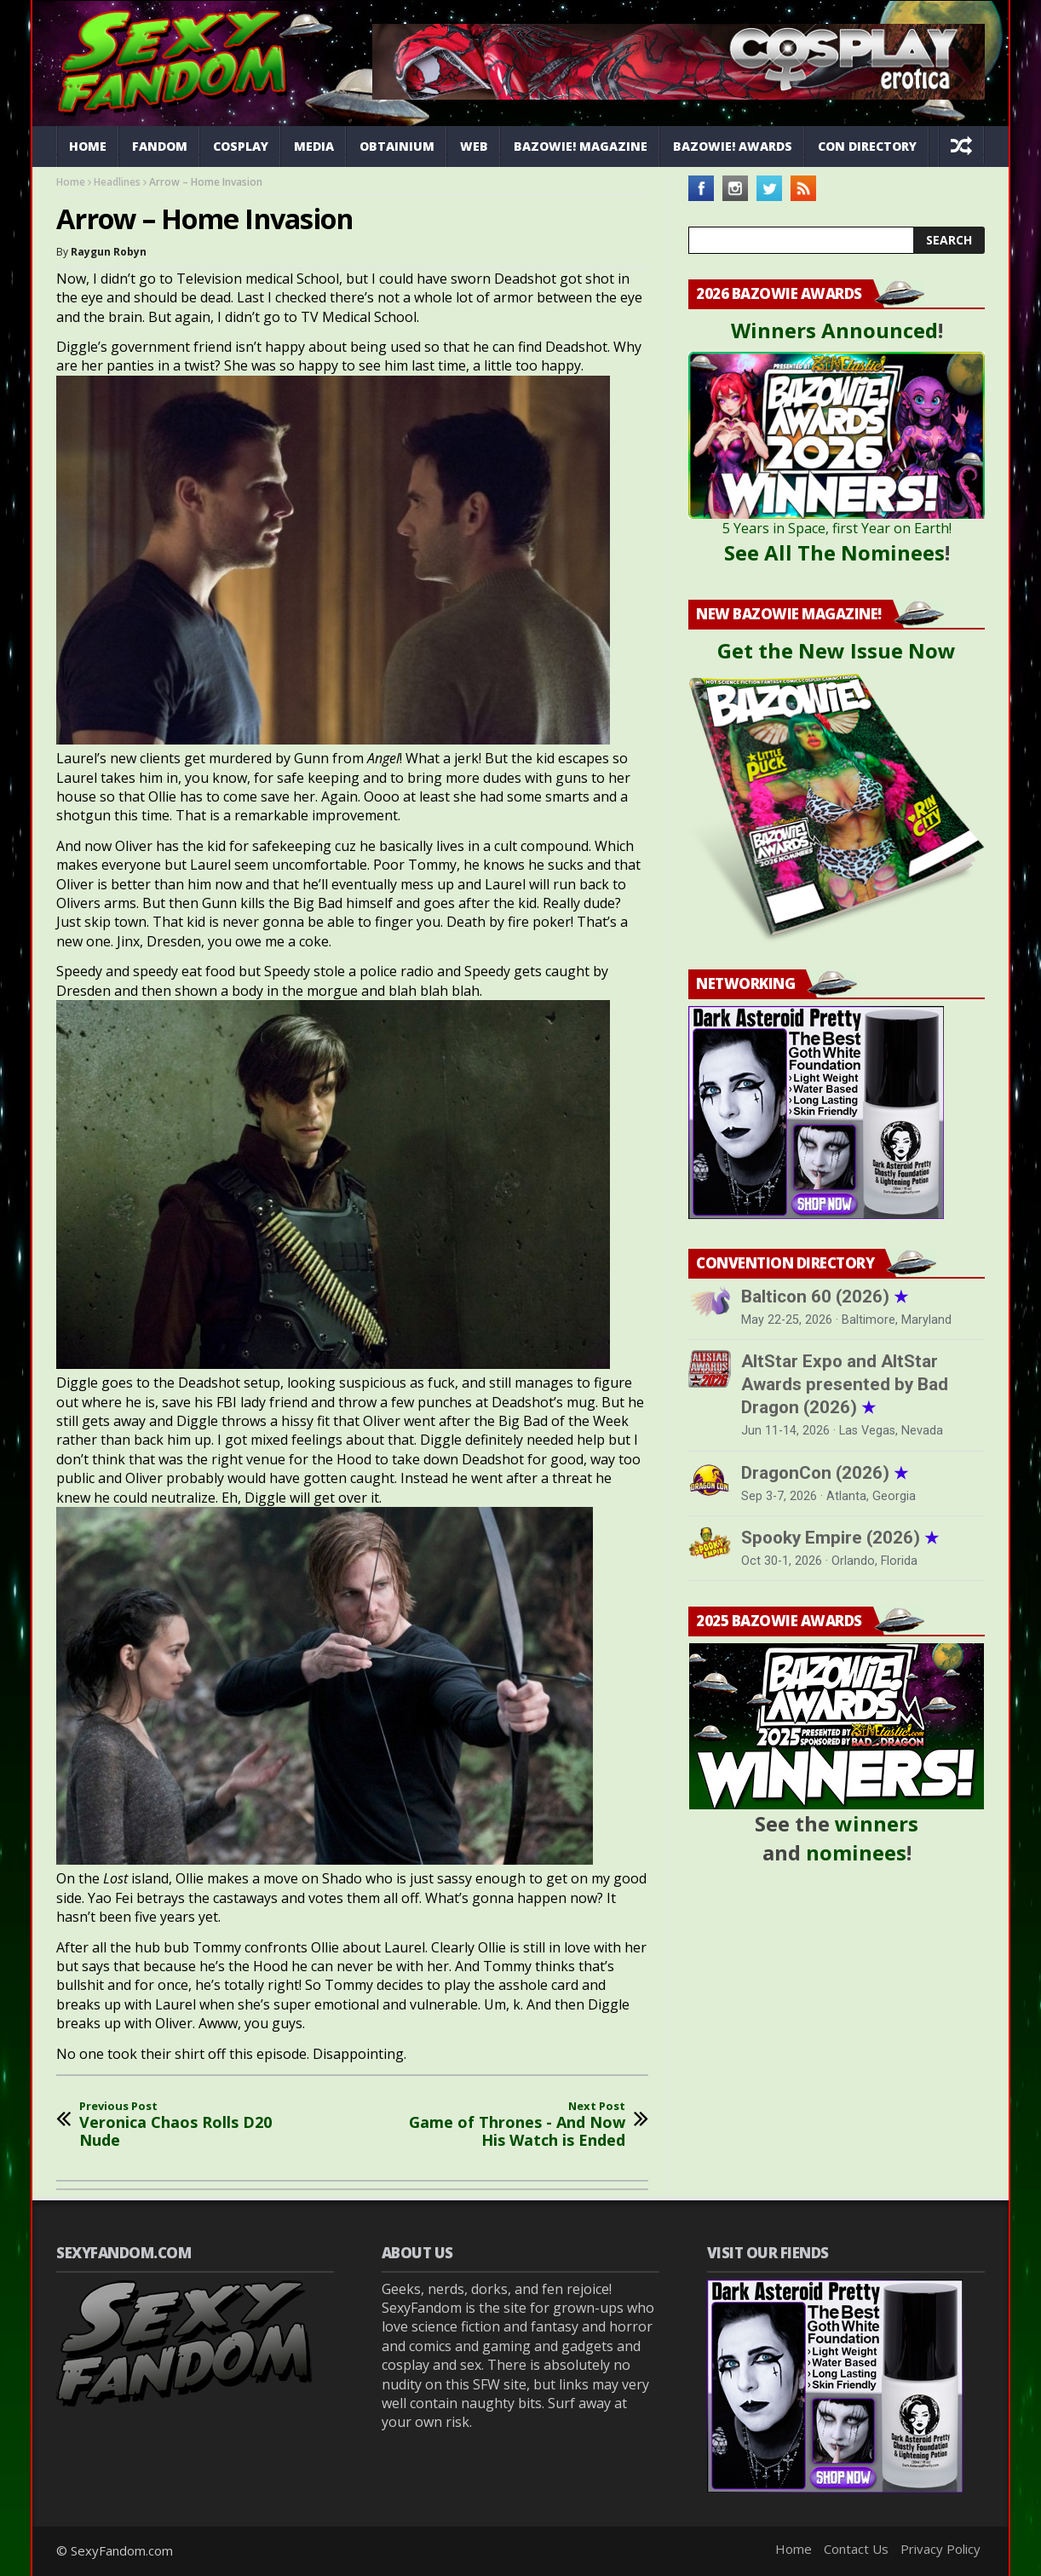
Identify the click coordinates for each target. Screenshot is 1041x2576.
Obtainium (396, 146)
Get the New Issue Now (836, 650)
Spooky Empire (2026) (840, 1537)
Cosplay (240, 146)
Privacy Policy (940, 2548)
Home (87, 146)
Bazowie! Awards (732, 146)
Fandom (159, 146)
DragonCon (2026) (824, 1473)
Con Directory (867, 146)
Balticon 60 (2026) (824, 1296)
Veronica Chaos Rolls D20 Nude (192, 2125)
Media (314, 146)
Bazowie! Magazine (580, 146)
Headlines (117, 182)
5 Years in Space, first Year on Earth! (837, 528)
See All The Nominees (834, 552)
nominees (856, 1852)
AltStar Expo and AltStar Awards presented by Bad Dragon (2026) (844, 1384)
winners (876, 1823)
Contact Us (856, 2548)
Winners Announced (834, 330)
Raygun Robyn (109, 251)
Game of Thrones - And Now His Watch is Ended (512, 2125)
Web (474, 146)
